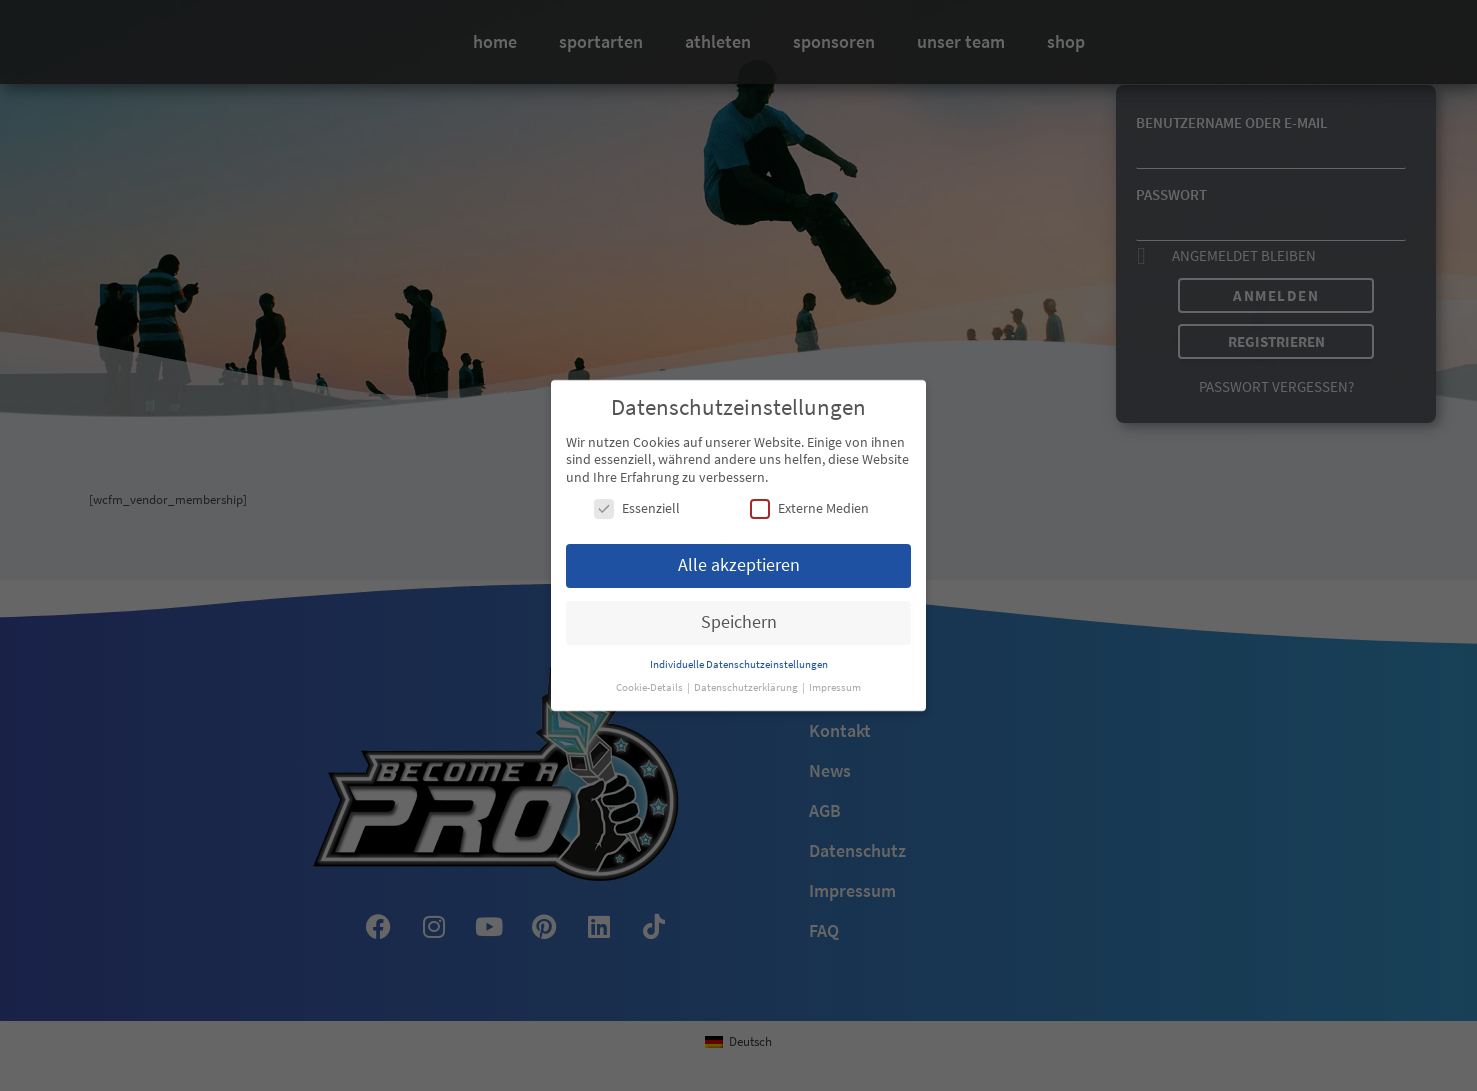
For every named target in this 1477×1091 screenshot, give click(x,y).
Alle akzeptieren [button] (739, 563)
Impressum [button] (835, 685)
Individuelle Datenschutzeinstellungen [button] (739, 662)
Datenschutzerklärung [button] (747, 685)
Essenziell (637, 507)
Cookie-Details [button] (650, 685)
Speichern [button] (739, 620)
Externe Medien (809, 507)
